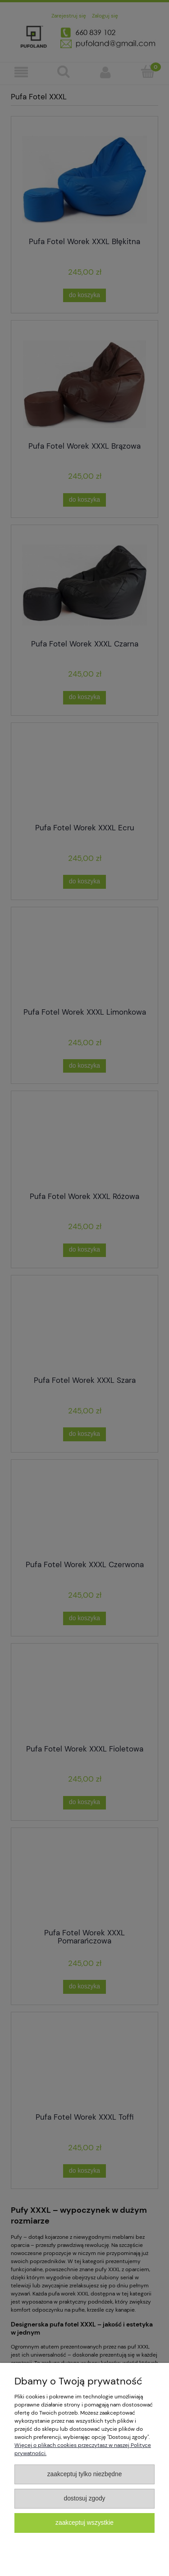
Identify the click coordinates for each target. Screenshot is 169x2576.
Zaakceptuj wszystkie (84, 2522)
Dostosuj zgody (84, 2498)
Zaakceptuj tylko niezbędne (84, 2474)
